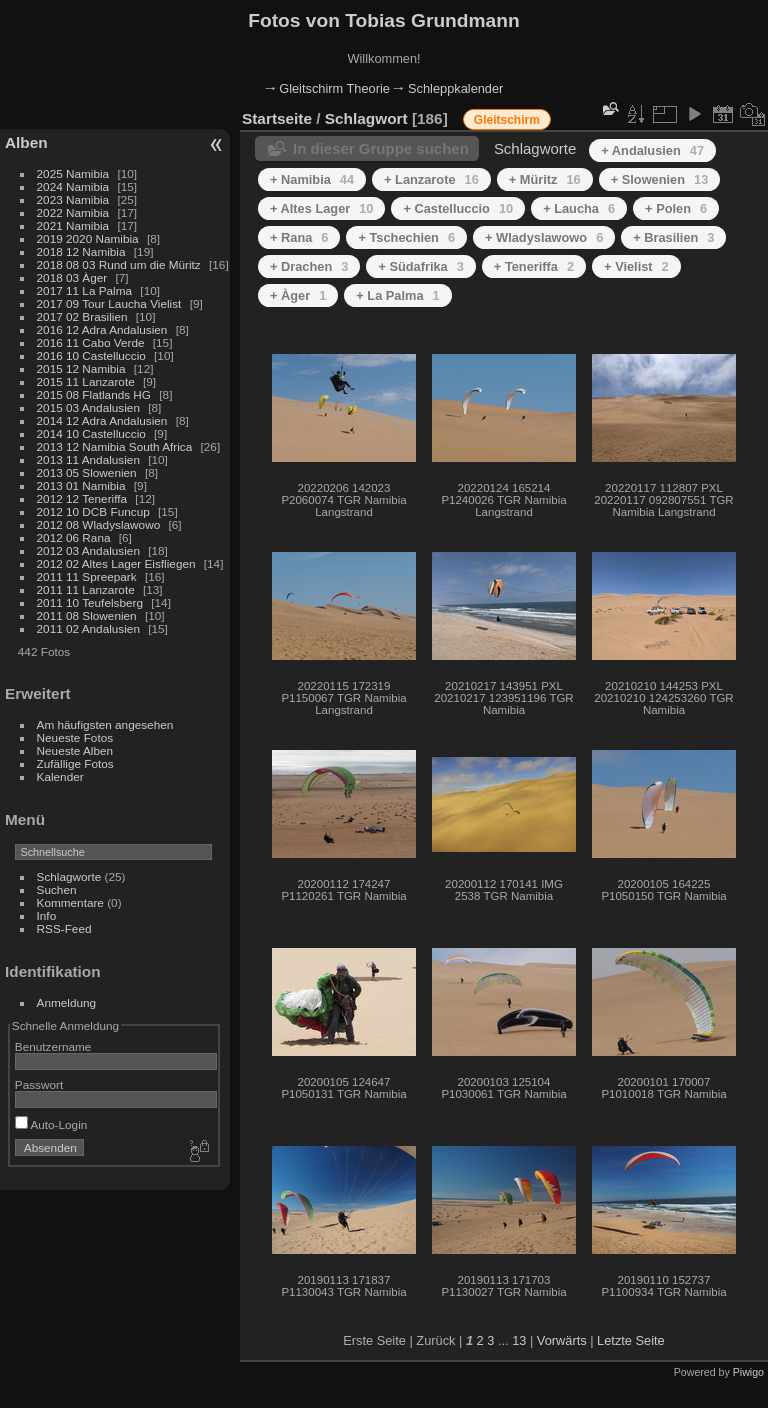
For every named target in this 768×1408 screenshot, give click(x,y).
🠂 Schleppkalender (448, 88)
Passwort (39, 1084)
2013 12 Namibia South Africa (115, 446)
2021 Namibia (73, 225)
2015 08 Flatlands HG (94, 394)
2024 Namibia (73, 186)
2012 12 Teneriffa (82, 498)
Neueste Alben (75, 750)
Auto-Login (51, 1124)
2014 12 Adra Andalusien (102, 420)
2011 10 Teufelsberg (90, 602)
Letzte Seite (631, 1340)
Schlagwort (366, 118)
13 (519, 1340)
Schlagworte (69, 876)
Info (47, 915)
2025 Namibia (73, 173)
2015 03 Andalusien (88, 407)
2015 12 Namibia (81, 368)
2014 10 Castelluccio (91, 433)
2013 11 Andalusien (88, 459)
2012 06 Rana (74, 537)
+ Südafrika (420, 266)
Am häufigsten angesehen (105, 724)
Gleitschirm (507, 120)
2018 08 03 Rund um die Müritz (119, 264)
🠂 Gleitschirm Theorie (327, 88)
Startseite (277, 118)
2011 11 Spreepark (87, 576)
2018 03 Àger (72, 277)
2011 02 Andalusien (88, 628)
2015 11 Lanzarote (86, 381)
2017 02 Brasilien (82, 316)
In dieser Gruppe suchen (381, 148)
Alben (26, 142)
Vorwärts (562, 1340)
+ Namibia (312, 179)
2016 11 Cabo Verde (91, 342)
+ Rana (299, 237)
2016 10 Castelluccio (91, 355)
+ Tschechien (406, 237)
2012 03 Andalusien (88, 550)
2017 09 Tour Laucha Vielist (109, 303)
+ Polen (676, 208)
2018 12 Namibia (81, 251)
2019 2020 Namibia (88, 238)
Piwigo (748, 1372)
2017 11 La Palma (85, 290)
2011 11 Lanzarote (86, 589)
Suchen (57, 889)
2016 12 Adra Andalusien (102, 329)
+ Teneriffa (534, 266)
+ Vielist (636, 266)
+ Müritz (545, 179)
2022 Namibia (73, 212)
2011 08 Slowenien (87, 615)
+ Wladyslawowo (544, 237)
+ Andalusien (652, 150)
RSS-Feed (64, 928)
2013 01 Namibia (81, 485)
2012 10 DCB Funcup (93, 511)
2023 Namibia (73, 199)
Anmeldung (67, 1002)
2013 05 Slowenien (87, 472)
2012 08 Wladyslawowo (99, 524)
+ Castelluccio (458, 208)
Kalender (60, 776)
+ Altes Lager (321, 208)
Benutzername (53, 1046)
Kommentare (70, 902)
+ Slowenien (660, 179)
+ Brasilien (673, 237)
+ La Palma (397, 295)
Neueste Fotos (75, 737)
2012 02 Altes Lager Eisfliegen (116, 563)
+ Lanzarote (431, 179)
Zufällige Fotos (75, 763)
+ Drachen (309, 266)
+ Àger (298, 295)
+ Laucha (579, 208)
